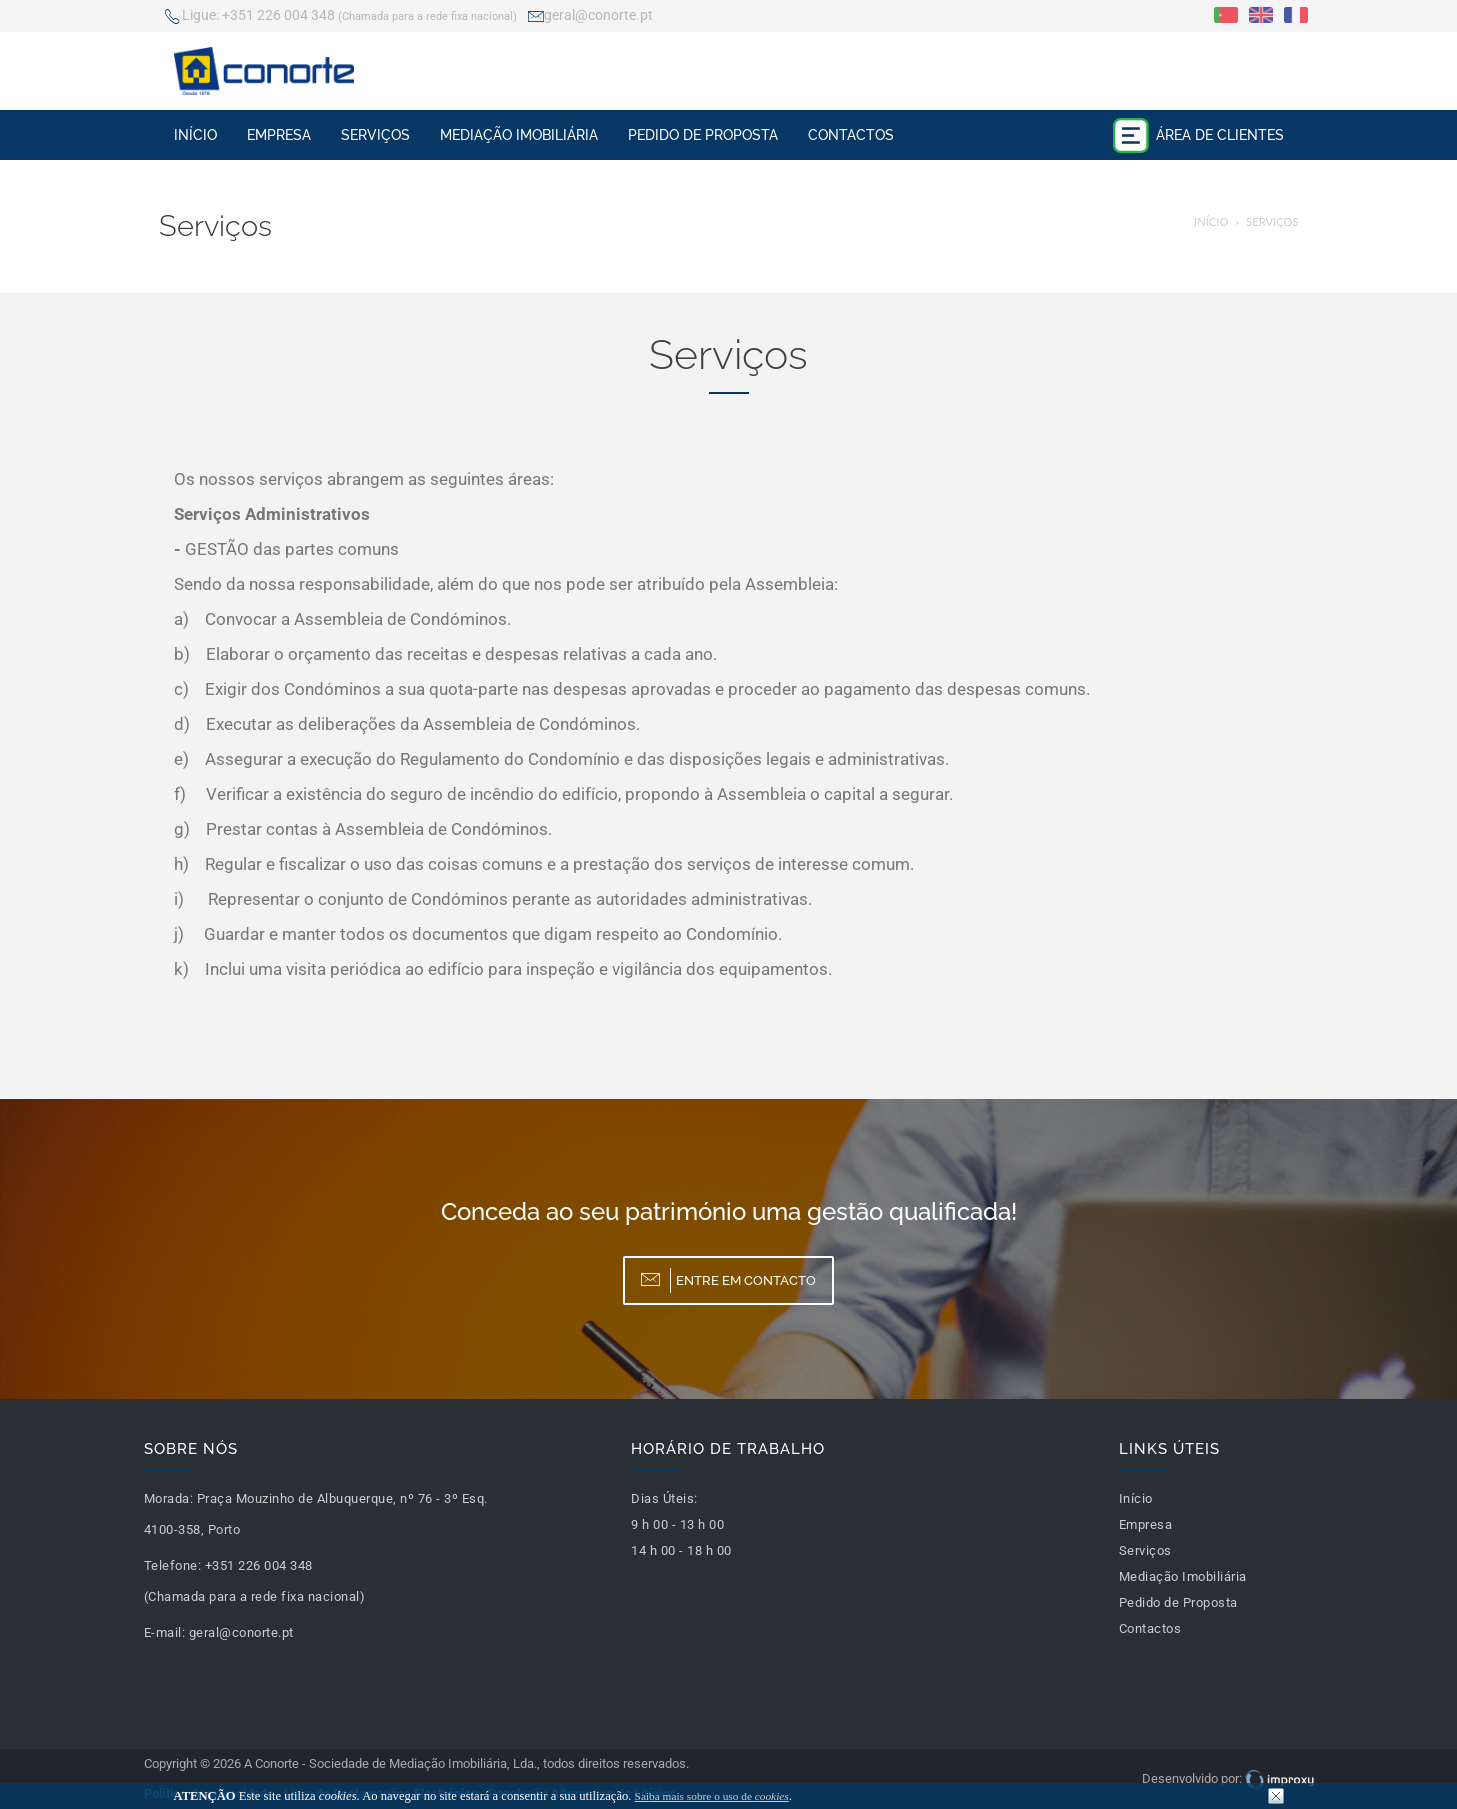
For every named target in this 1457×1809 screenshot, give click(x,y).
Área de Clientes (1198, 135)
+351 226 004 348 (341, 17)
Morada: (169, 1498)
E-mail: (165, 1632)
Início (195, 135)
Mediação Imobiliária (519, 135)
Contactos (851, 135)
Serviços (375, 135)
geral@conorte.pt (590, 17)
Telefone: (173, 1565)
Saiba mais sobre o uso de (712, 1796)
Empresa (279, 135)
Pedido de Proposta (703, 135)
